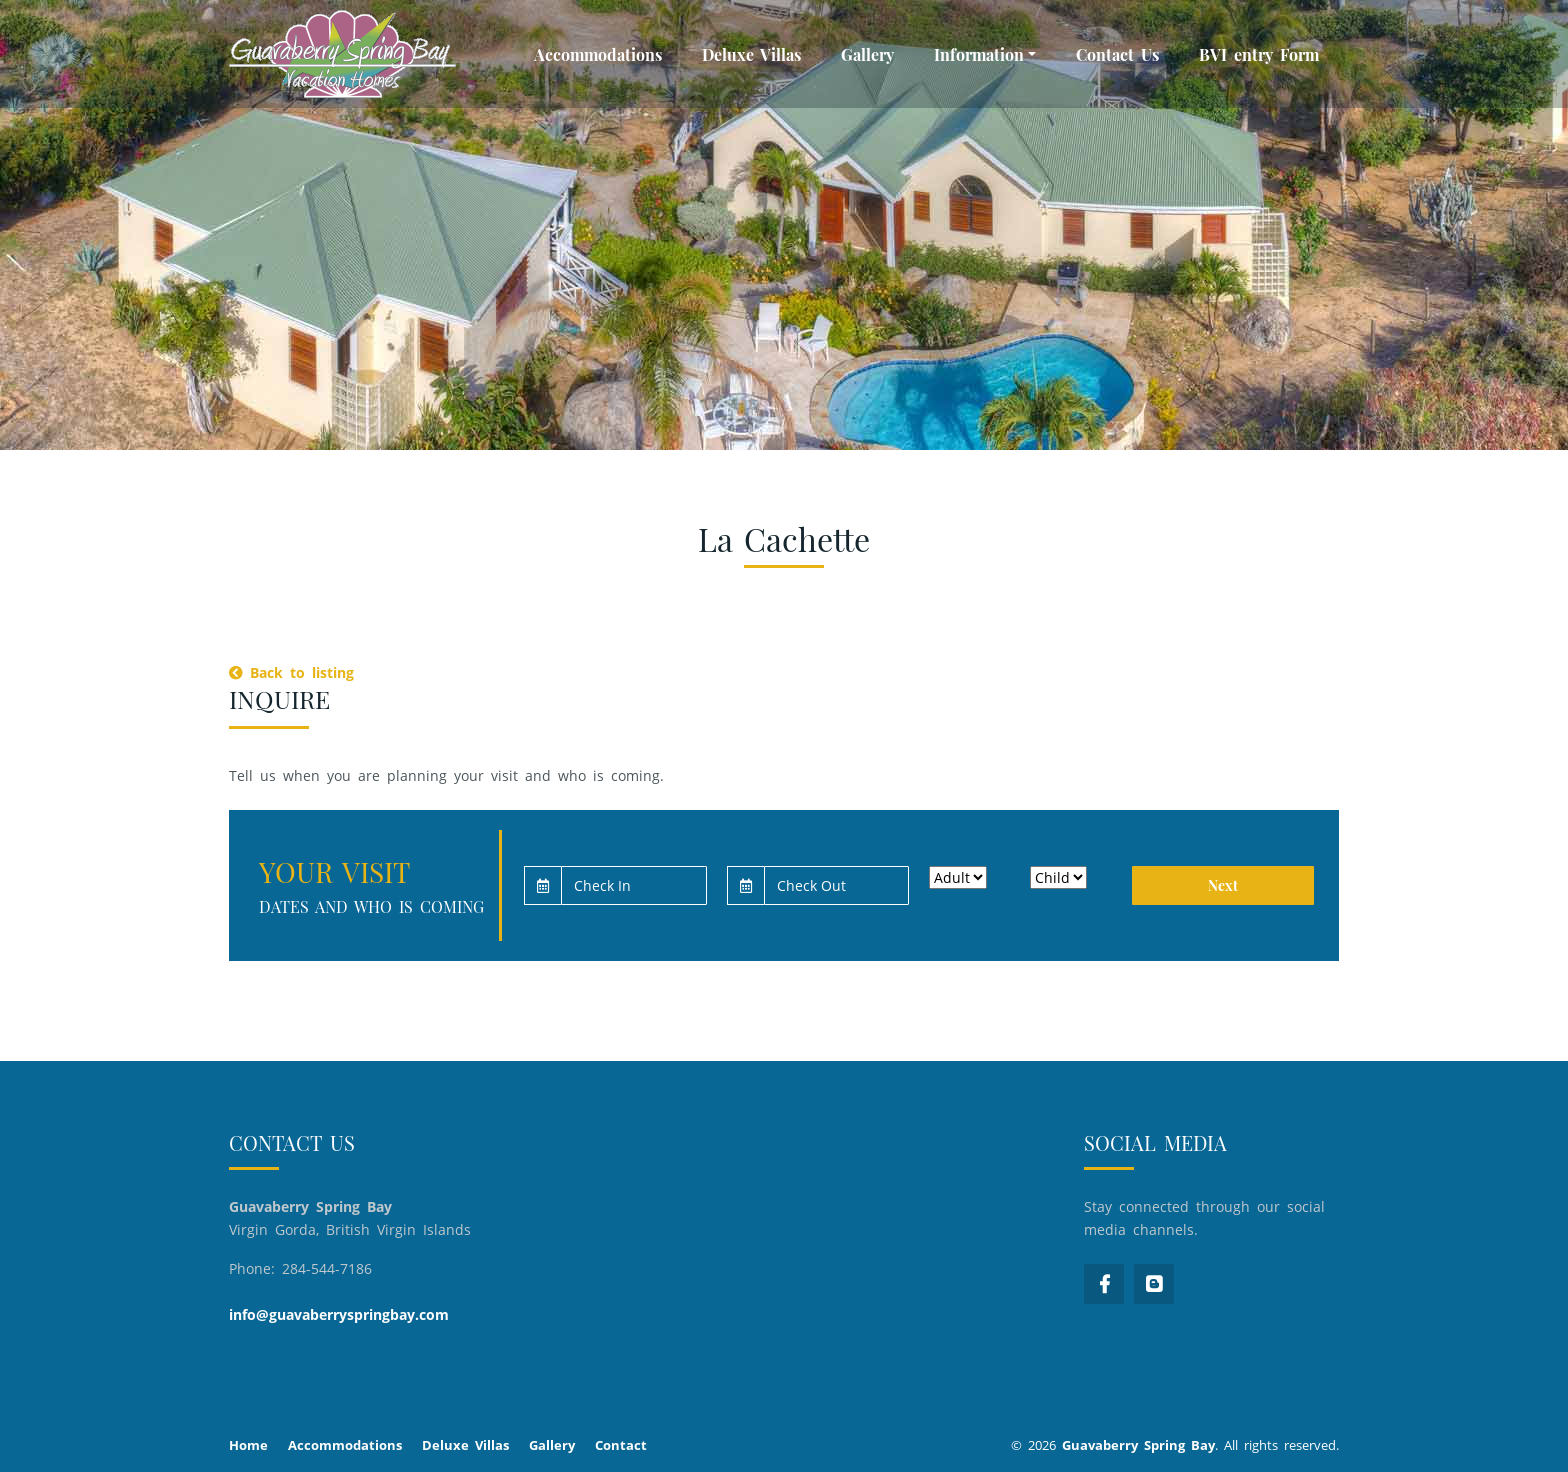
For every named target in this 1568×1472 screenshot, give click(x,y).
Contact (621, 1445)
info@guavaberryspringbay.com (339, 1314)
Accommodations (598, 54)
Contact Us (1117, 54)
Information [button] (979, 54)
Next (1223, 885)
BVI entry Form (1259, 54)
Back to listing (291, 672)
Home (248, 1445)
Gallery (867, 54)
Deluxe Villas (751, 54)
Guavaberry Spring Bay (1138, 1445)
